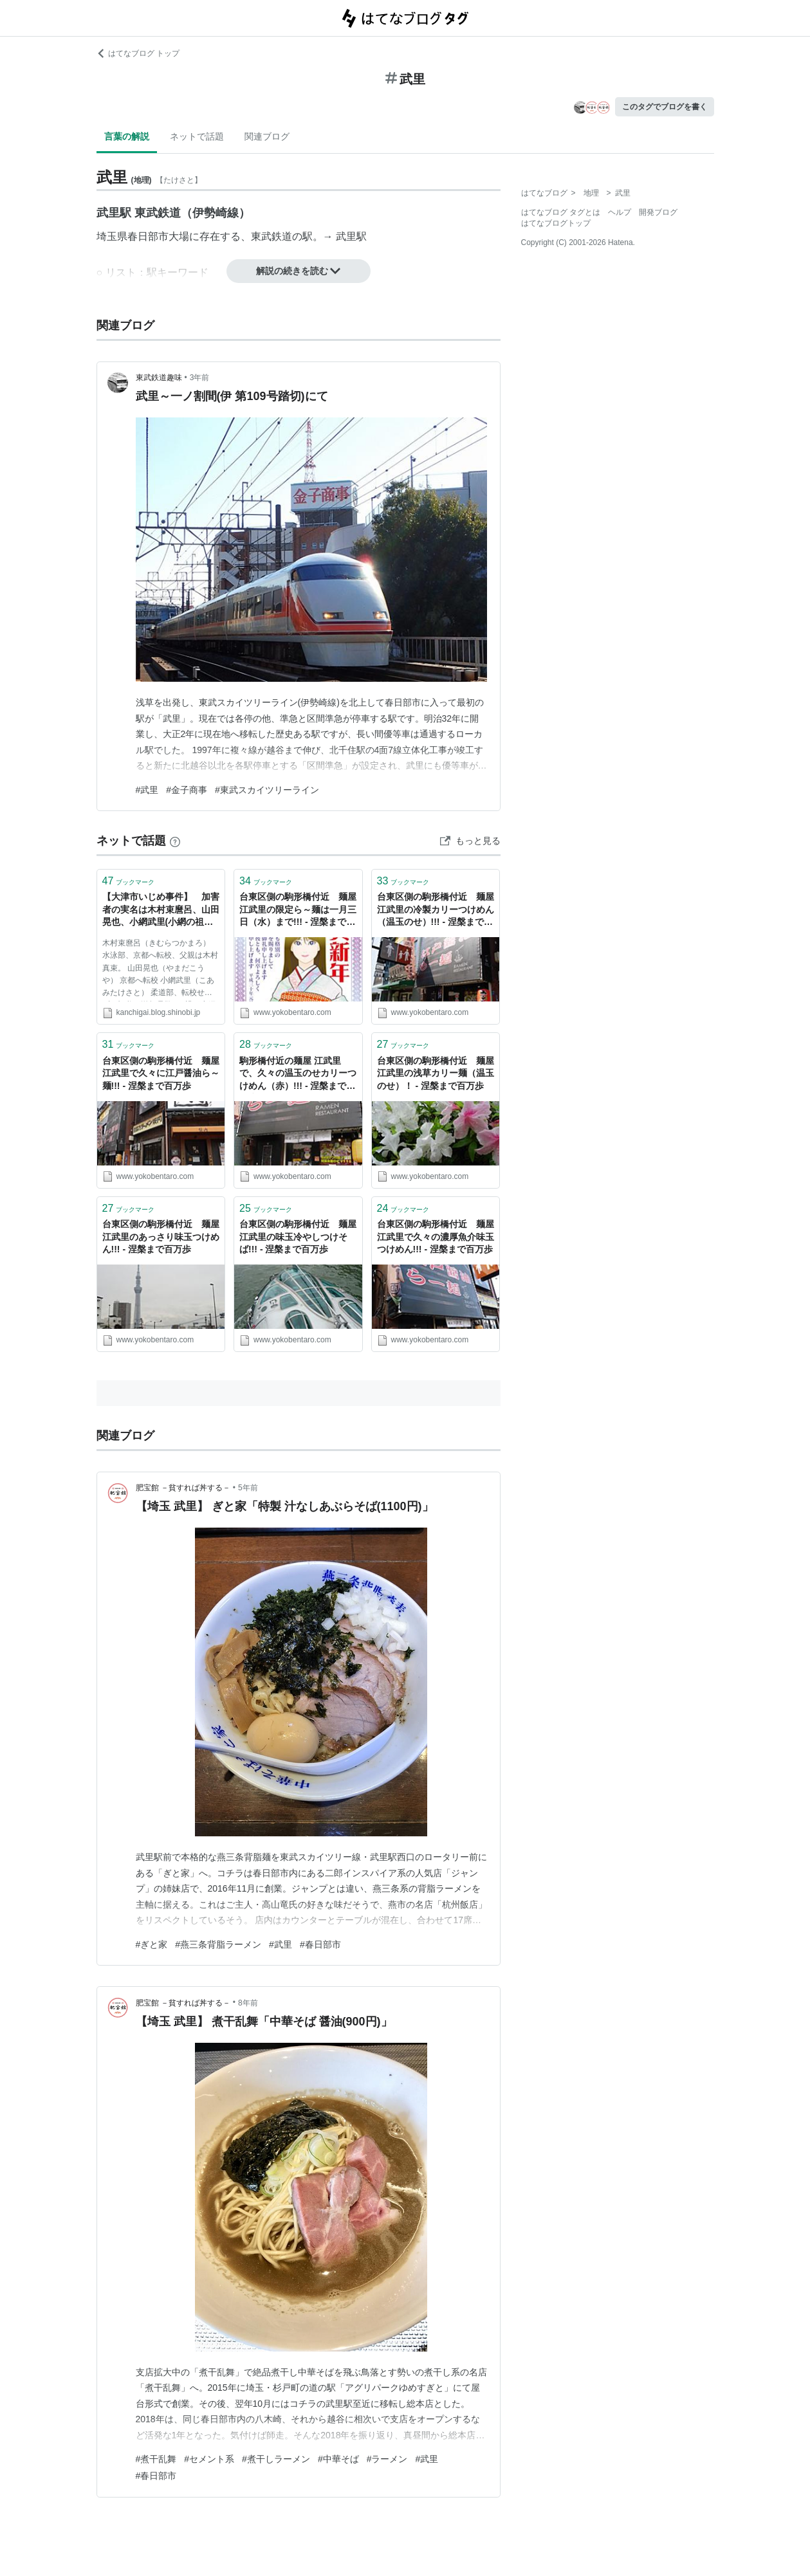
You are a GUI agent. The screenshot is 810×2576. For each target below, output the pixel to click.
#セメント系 (209, 2459)
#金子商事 (186, 790)
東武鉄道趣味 (159, 377)
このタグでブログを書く (664, 106)
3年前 (200, 377)
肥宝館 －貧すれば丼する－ (183, 1487)
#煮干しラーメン (276, 2459)
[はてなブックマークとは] (175, 840)
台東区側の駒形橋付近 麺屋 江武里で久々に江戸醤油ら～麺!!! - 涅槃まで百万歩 (160, 1073)
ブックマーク (128, 880)
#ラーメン (387, 2459)
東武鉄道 (271, 236)
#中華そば (338, 2459)
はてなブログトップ (556, 223)
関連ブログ (267, 136)
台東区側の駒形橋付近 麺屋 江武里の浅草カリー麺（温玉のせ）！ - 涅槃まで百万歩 (435, 1073)
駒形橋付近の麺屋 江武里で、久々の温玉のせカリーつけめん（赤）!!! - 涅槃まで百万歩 (297, 1074)
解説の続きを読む (298, 271)
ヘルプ (619, 212)
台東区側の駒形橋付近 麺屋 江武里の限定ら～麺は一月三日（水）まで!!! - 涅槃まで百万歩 (297, 910)
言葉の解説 (126, 136)
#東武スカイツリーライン (267, 790)
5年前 (248, 1487)
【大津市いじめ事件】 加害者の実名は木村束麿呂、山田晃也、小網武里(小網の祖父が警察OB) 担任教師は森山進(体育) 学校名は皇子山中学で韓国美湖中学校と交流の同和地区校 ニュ (160, 910)
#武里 (147, 790)
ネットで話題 (197, 136)
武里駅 (351, 236)
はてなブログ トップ (138, 53)
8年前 (248, 2002)
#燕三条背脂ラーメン (218, 1944)
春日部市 (148, 236)
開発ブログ (658, 212)
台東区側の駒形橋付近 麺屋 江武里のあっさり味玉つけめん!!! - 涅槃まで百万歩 (160, 1236)
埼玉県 (112, 236)
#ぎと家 (152, 1944)
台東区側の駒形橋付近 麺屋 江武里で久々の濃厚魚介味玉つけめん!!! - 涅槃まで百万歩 (435, 1236)
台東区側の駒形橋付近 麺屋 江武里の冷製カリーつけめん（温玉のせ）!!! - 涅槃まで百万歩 (435, 910)
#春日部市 (320, 1944)
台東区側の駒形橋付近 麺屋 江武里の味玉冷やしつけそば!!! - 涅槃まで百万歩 (297, 1236)
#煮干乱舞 (156, 2459)
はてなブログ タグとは (560, 212)
